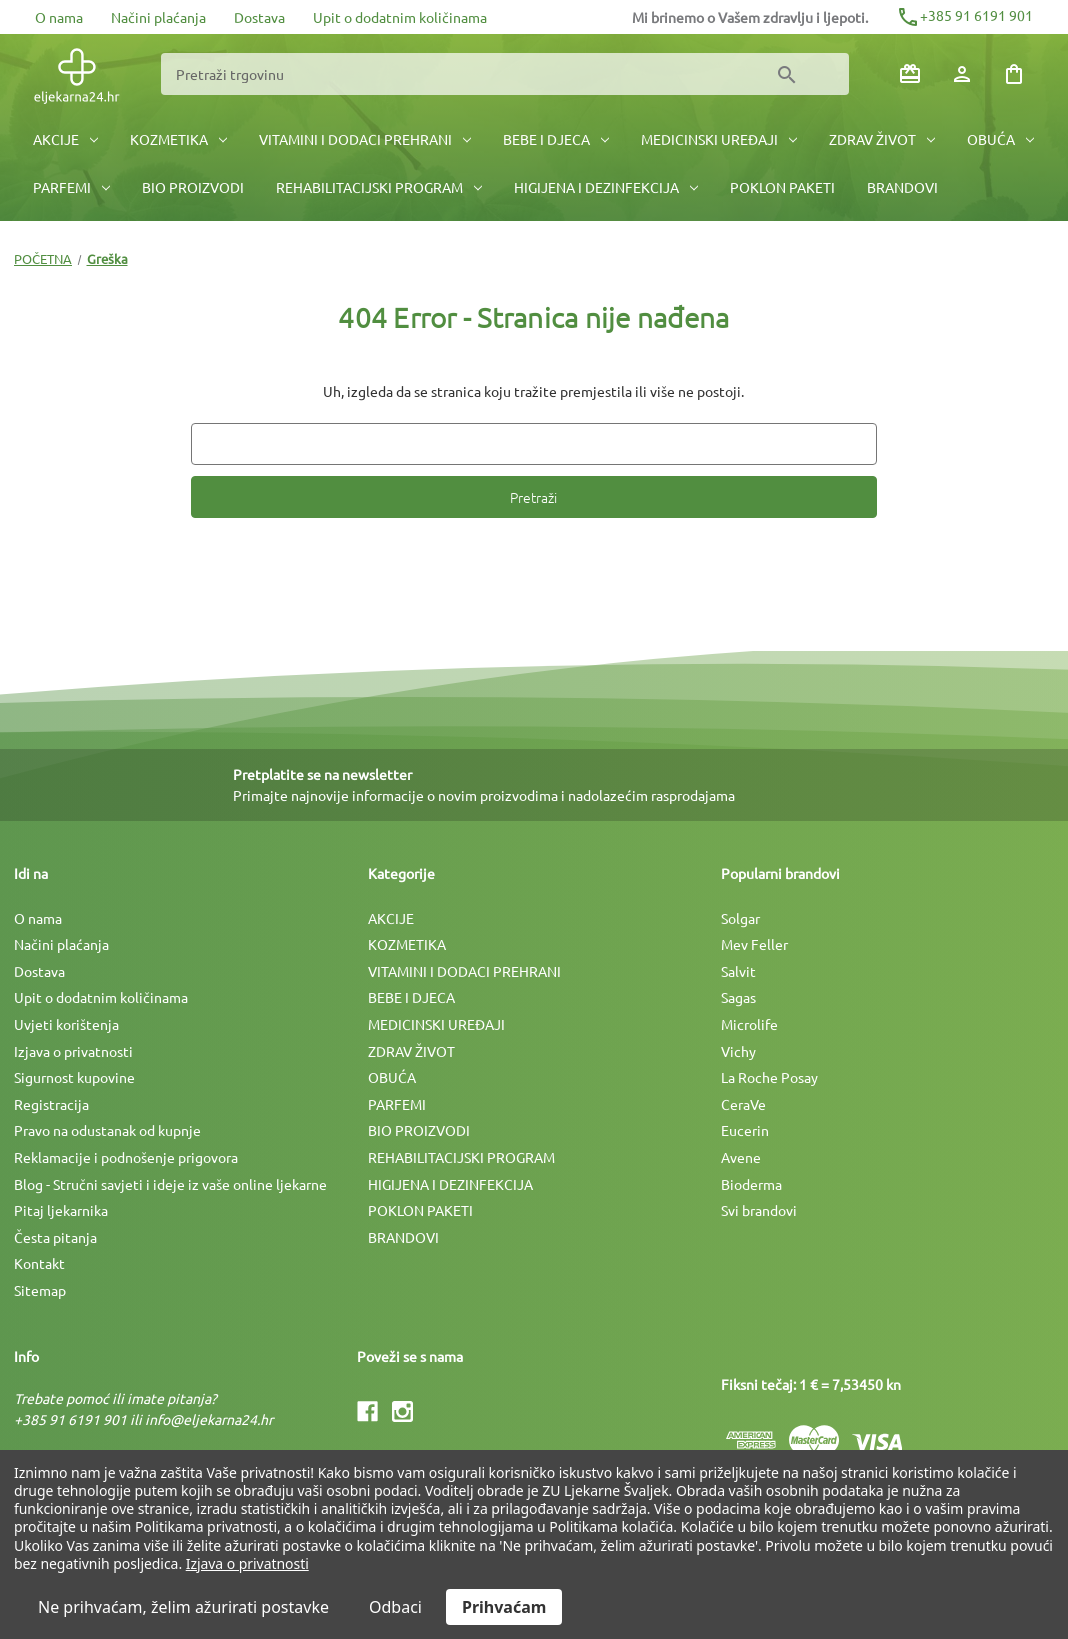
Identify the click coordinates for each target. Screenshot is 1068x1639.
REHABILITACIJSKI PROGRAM (379, 187)
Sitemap (40, 1290)
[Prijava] (962, 74)
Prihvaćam (504, 1607)
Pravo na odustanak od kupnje (107, 1130)
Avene (741, 1157)
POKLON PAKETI (782, 187)
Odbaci (395, 1607)
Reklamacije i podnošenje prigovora (126, 1157)
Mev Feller (754, 944)
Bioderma (751, 1184)
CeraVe (743, 1104)
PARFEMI (71, 187)
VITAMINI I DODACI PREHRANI (365, 139)
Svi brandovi (759, 1210)
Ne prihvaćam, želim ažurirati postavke (183, 1607)
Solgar (740, 918)
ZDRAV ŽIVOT (882, 139)
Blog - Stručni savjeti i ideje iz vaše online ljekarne (170, 1184)
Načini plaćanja (158, 17)
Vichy (738, 1051)
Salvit (738, 971)
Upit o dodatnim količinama (400, 17)
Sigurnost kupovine (74, 1077)
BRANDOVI (902, 187)
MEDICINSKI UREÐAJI (719, 139)
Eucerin (745, 1130)
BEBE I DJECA (556, 139)
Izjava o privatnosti (73, 1051)
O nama (59, 17)
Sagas (738, 997)
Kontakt (39, 1263)
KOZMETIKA (178, 139)
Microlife (749, 1024)
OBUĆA (1000, 139)
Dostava (259, 17)
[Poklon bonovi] (910, 74)
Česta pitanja (55, 1237)
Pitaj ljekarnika (61, 1210)
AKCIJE (65, 139)
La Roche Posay (769, 1077)
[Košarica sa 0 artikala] (1014, 74)
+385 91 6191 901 (964, 15)
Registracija (51, 1104)
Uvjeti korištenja (66, 1024)
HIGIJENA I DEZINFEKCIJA (606, 187)
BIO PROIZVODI (193, 187)
